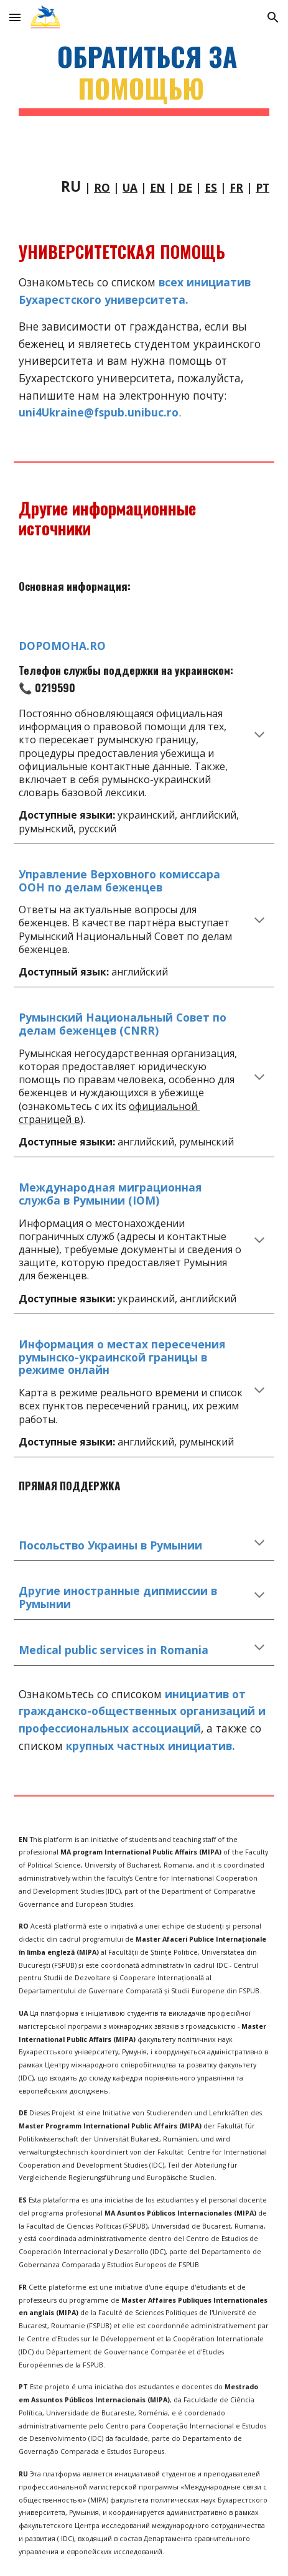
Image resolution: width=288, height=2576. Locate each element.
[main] (144, 78)
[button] (15, 17)
